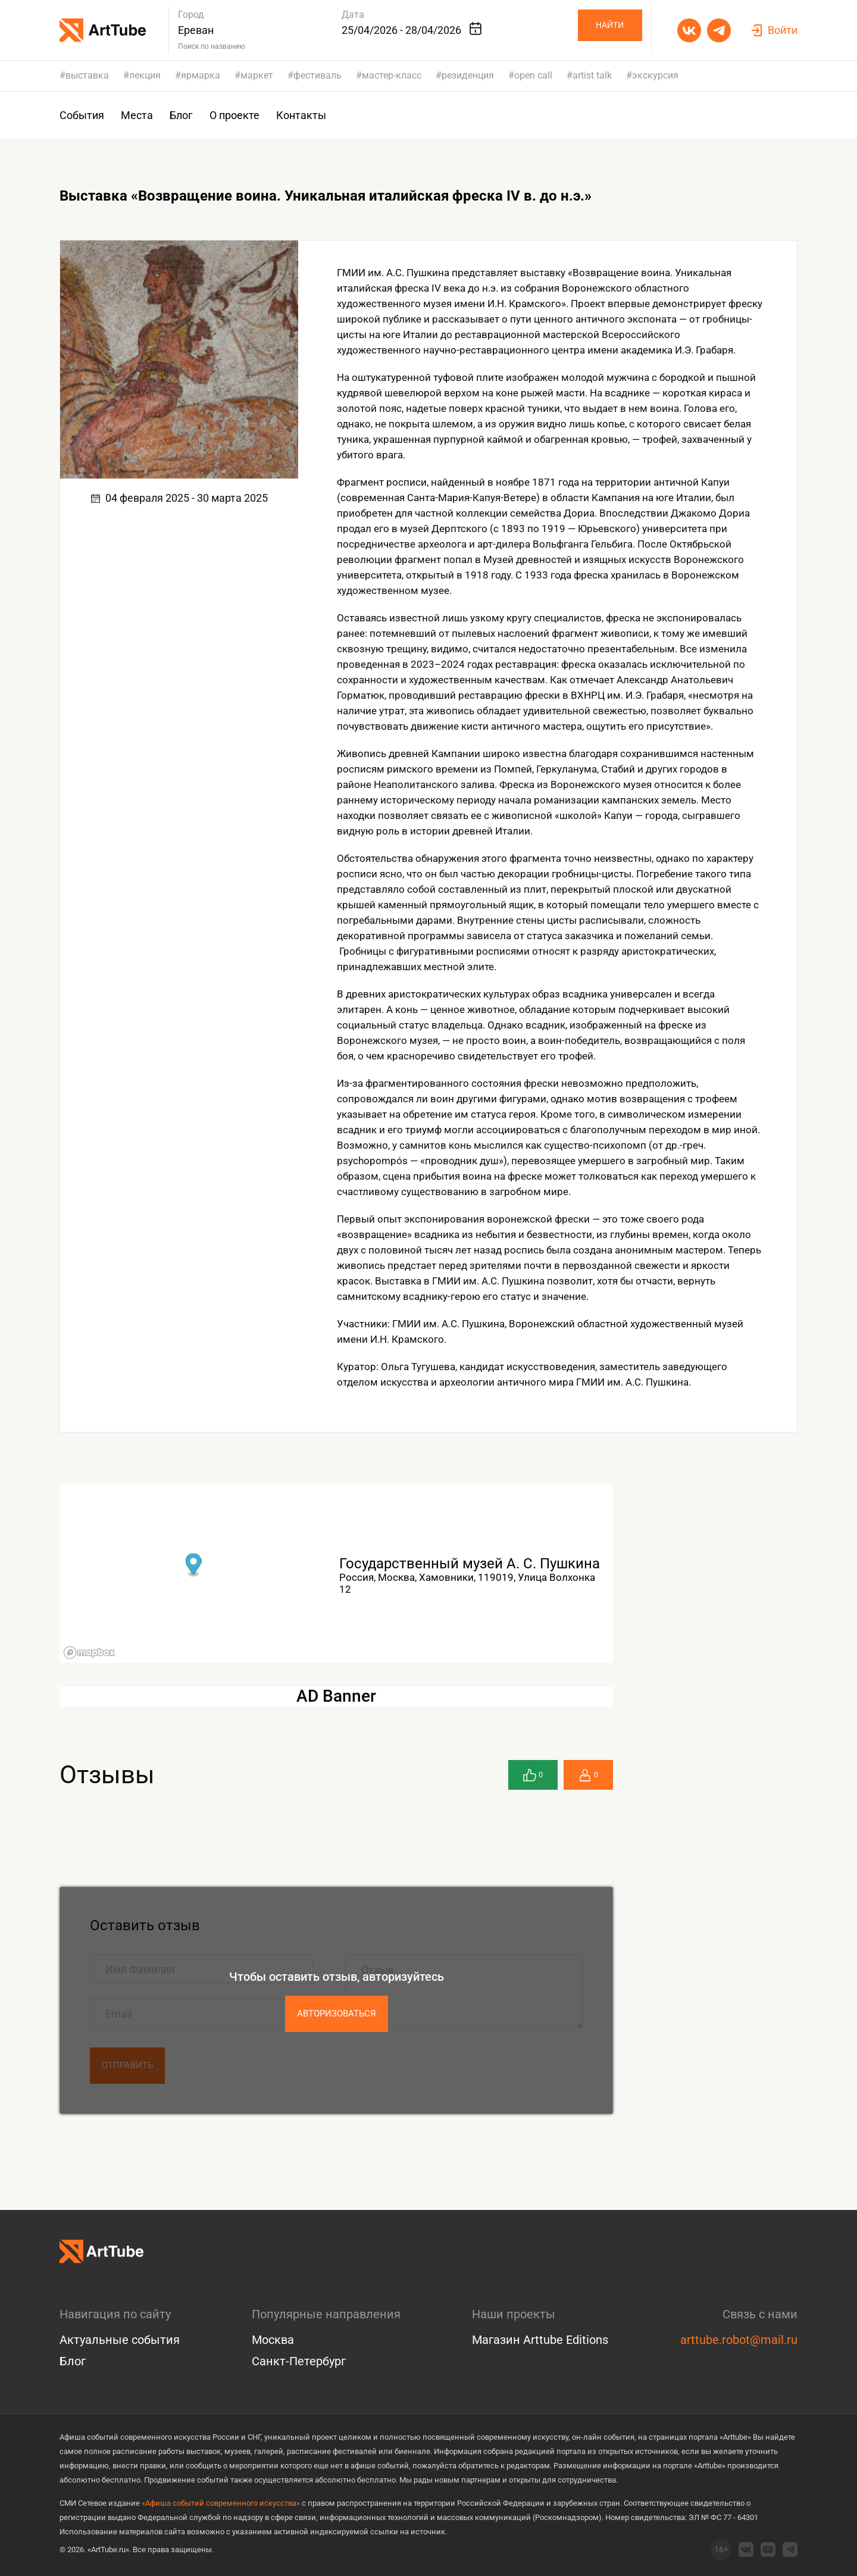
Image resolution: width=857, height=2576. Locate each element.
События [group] (82, 115)
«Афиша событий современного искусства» (221, 2503)
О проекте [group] (234, 115)
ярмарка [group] (200, 75)
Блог (73, 2361)
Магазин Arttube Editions (540, 2340)
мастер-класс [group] (391, 75)
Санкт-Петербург (299, 2361)
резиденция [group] (468, 75)
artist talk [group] (592, 75)
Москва (273, 2340)
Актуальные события (120, 2340)
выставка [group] (87, 75)
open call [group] (533, 75)
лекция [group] (145, 75)
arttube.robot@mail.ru (738, 2340)
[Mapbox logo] (89, 1652)
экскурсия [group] (655, 75)
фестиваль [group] (317, 75)
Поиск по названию (211, 46)
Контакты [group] (301, 115)
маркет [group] (256, 75)
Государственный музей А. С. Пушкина (469, 1563)
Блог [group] (181, 115)
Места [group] (137, 115)
